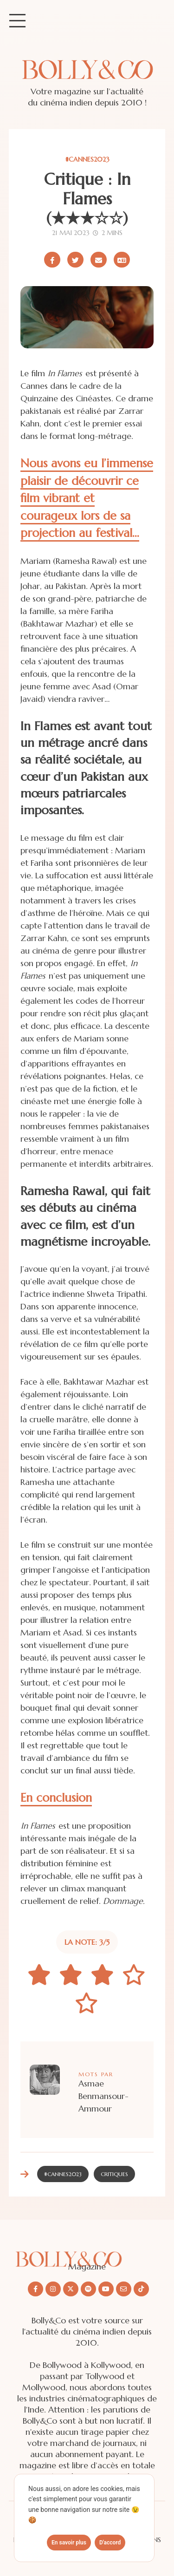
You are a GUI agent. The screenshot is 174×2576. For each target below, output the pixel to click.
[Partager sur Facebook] (52, 260)
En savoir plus (69, 2542)
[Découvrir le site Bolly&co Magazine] (87, 2252)
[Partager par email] (98, 260)
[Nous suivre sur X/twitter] (70, 2289)
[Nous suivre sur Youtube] (106, 2289)
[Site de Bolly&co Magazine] (87, 79)
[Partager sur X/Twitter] (75, 260)
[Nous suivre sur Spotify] (88, 2289)
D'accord (110, 2542)
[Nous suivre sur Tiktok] (141, 2289)
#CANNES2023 (87, 159)
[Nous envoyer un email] (123, 2289)
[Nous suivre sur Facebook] (35, 2289)
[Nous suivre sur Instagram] (53, 2289)
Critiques (114, 2174)
